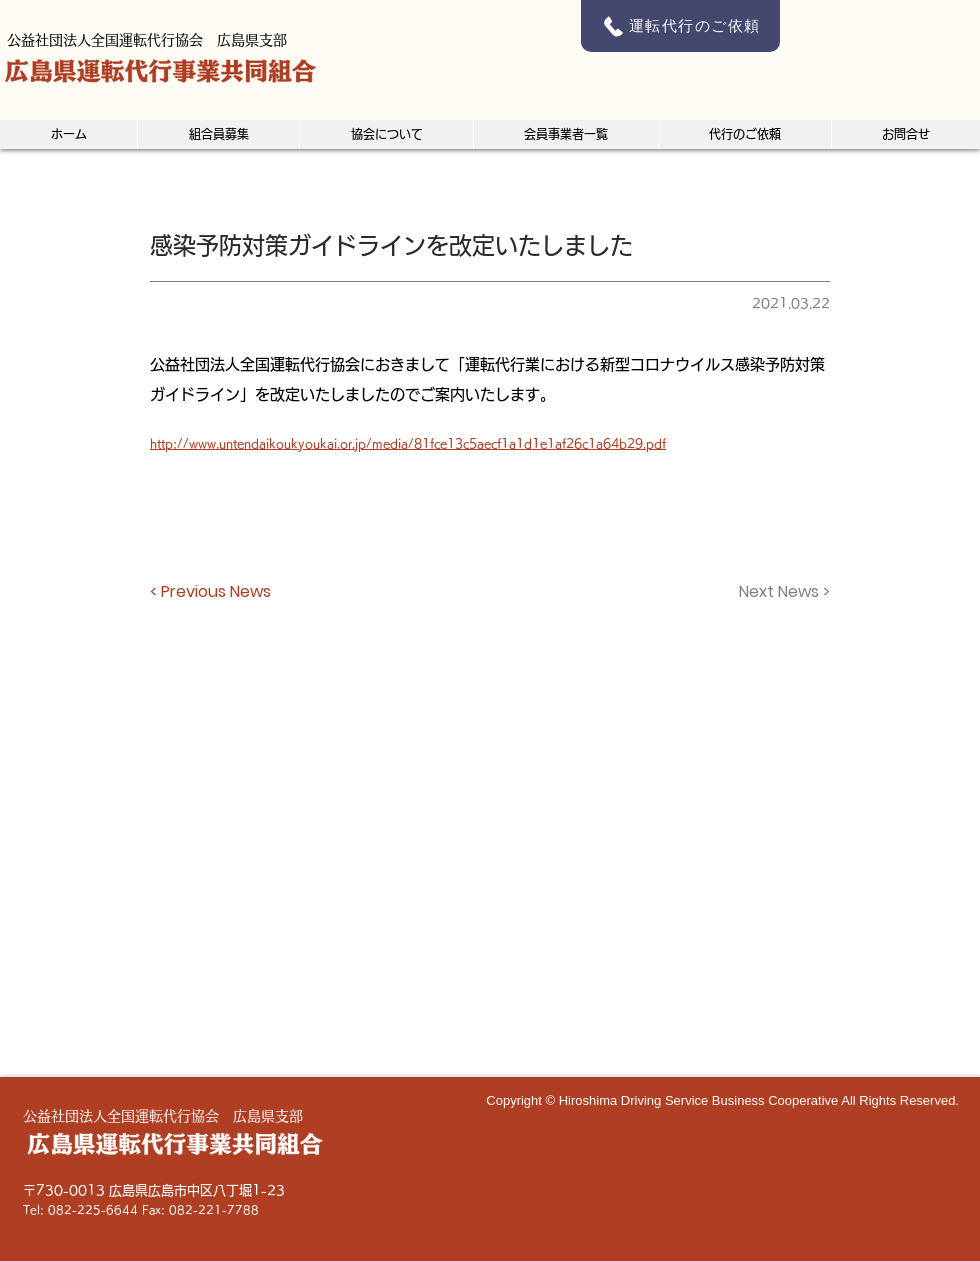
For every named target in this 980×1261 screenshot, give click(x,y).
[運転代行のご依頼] (680, 26)
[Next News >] (780, 592)
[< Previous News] (216, 592)
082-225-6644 (93, 1209)
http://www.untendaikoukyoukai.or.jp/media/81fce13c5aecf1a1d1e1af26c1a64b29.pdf (408, 443)
